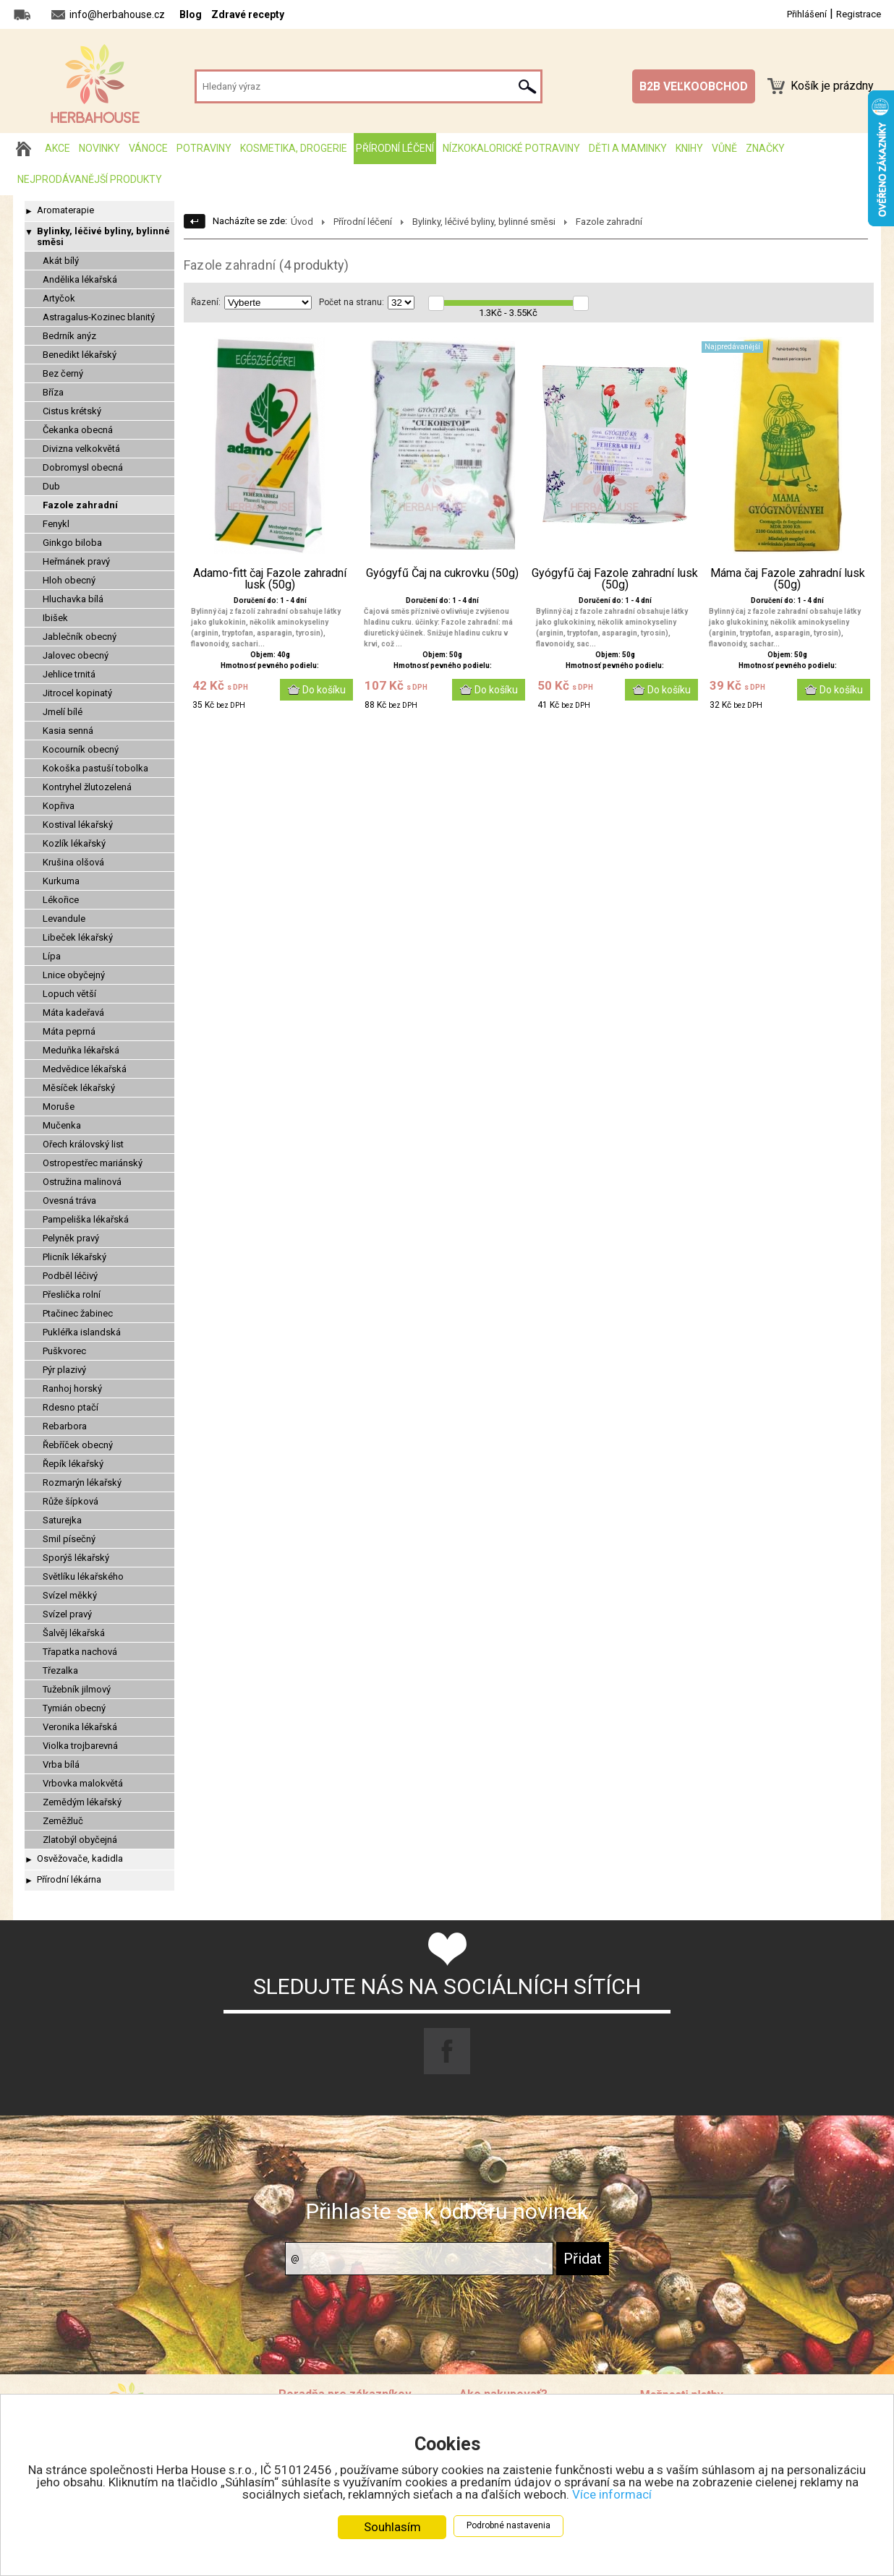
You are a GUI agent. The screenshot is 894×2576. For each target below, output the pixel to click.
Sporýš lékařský (76, 1557)
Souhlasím (392, 2527)
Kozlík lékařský (74, 843)
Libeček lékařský (78, 937)
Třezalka (60, 1670)
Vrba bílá (61, 1764)
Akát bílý (61, 260)
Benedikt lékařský (79, 354)
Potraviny (203, 148)
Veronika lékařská (80, 1726)
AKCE (57, 148)
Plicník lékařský (74, 1256)
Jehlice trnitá (69, 674)
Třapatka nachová (80, 1651)
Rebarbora (65, 1426)
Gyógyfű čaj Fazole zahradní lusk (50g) (615, 579)
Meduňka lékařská (81, 1050)
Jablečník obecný (79, 636)
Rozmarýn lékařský (82, 1482)
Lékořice (61, 899)
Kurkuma (61, 881)
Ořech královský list (83, 1144)
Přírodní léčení (395, 148)
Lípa (52, 956)
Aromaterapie (65, 210)
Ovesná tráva (69, 1200)
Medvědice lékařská (85, 1069)
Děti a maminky (628, 148)
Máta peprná (69, 1031)
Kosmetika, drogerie (293, 148)
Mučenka (62, 1125)
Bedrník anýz (69, 335)
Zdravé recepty (247, 14)
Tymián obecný (74, 1708)
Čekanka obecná (78, 429)
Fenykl (56, 523)
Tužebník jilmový (77, 1689)
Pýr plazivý (64, 1369)
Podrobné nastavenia (508, 2525)
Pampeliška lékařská (86, 1219)
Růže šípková (70, 1501)
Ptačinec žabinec (78, 1313)
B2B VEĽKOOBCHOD (693, 86)
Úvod (302, 221)
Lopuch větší (69, 993)
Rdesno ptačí (70, 1407)
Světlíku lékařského (83, 1576)
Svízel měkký (70, 1595)
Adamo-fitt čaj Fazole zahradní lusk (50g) (269, 579)
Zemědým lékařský (82, 1802)
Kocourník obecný (81, 749)
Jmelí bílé (62, 711)
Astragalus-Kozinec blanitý (99, 317)
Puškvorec (64, 1350)
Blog (190, 14)
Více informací (612, 2494)
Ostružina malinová (82, 1181)
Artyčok (59, 298)
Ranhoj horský (72, 1388)
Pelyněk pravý (71, 1238)
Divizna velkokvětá (81, 448)
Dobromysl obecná (83, 467)
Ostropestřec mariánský (92, 1163)
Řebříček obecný (78, 1444)
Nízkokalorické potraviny (511, 148)
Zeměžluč (63, 1820)
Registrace (858, 14)
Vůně (724, 148)
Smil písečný (69, 1538)
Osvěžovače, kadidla (80, 1858)
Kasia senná (68, 730)
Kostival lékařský (78, 824)
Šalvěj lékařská (74, 1632)
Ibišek (55, 617)
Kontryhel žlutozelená (87, 787)
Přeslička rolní (72, 1294)
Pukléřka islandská (82, 1332)
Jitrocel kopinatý (77, 693)
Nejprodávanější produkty (89, 179)
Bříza (53, 392)
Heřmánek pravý (76, 561)
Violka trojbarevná (80, 1745)
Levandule (64, 918)
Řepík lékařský (73, 1463)
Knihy (689, 148)
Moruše (58, 1106)
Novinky (99, 148)
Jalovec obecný (75, 655)
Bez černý (63, 373)
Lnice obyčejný (74, 975)
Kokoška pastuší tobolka (95, 768)
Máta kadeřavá (73, 1012)
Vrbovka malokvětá (83, 1783)
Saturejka (62, 1520)
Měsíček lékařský (79, 1087)
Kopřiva (58, 805)
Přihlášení (807, 14)
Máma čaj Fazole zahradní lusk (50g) (787, 579)
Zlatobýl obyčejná (80, 1839)
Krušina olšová (73, 862)
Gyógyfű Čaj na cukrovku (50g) (442, 573)
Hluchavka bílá (73, 599)
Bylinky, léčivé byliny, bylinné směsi (103, 236)
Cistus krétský (72, 411)
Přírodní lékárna (69, 1879)
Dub (51, 486)
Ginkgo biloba (72, 542)
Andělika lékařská (80, 279)
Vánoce (148, 148)
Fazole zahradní (80, 505)
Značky (765, 148)
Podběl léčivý (70, 1275)
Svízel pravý (67, 1614)
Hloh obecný (69, 580)
